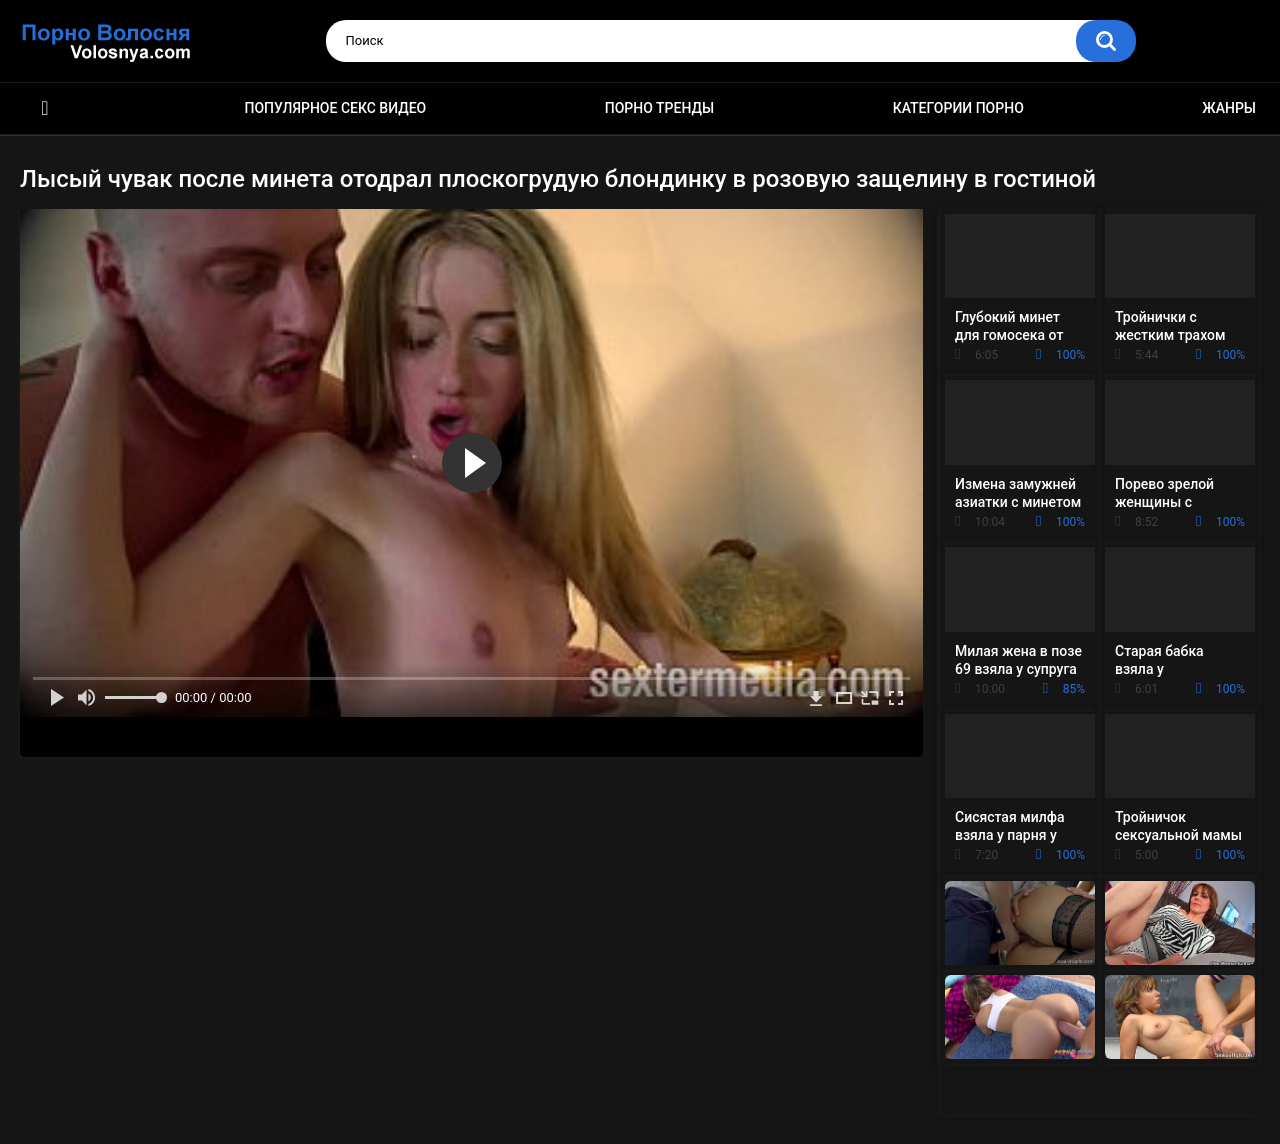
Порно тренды (659, 108)
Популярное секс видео (336, 108)
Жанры (1229, 108)
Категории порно (958, 108)
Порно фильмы (45, 108)
